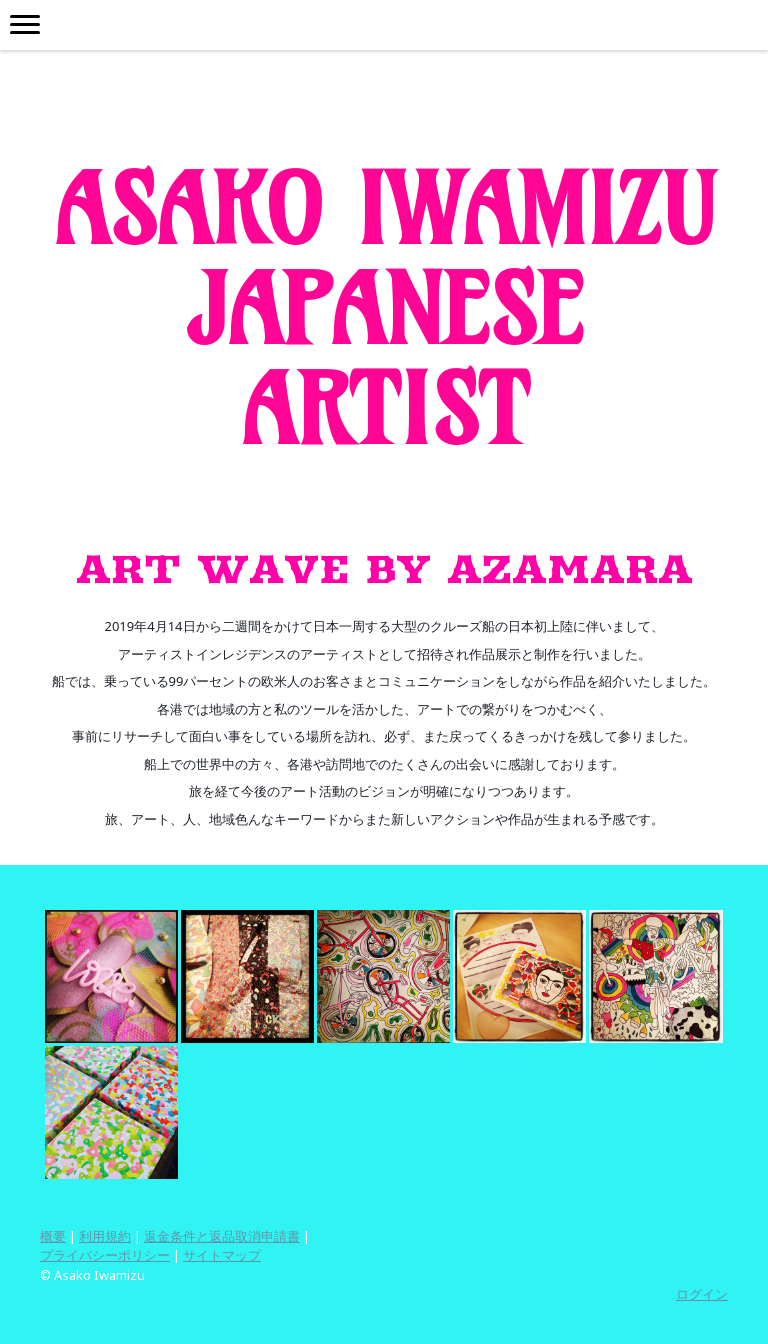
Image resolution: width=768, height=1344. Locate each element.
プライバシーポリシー (105, 1255)
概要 (53, 1236)
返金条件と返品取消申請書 (222, 1236)
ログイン (702, 1294)
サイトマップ (222, 1255)
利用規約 (105, 1236)
